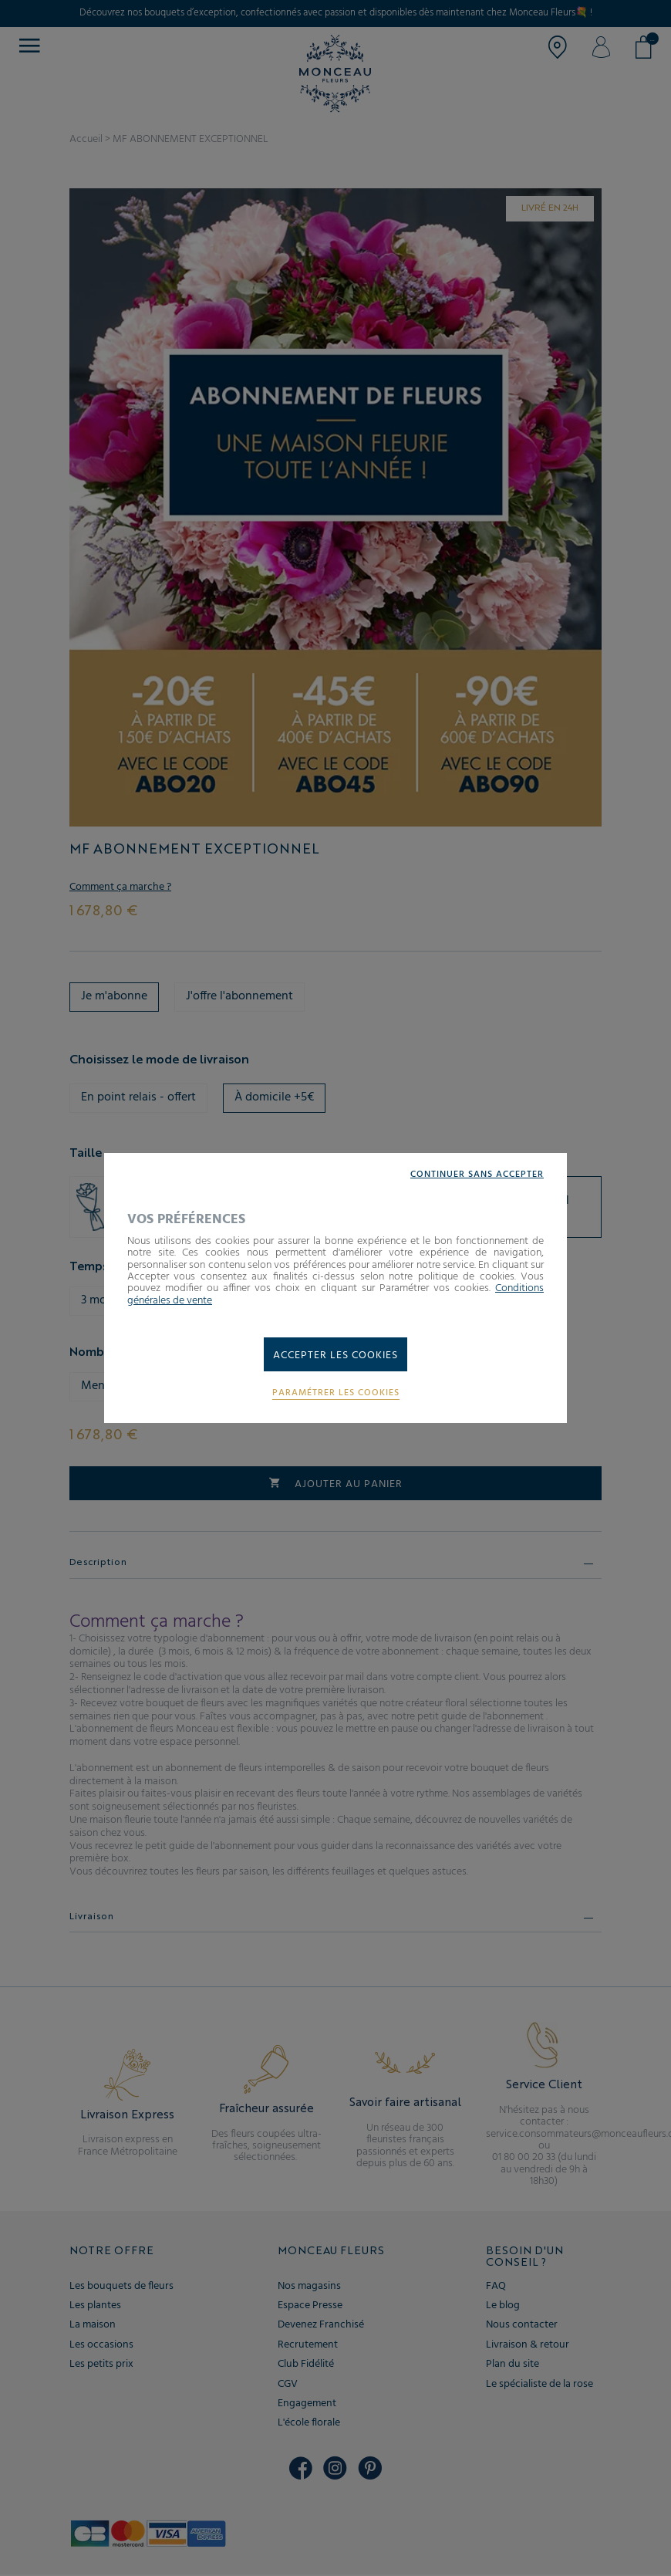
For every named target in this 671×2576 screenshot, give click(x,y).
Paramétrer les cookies (336, 1393)
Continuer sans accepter (477, 1175)
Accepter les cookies (335, 1355)
